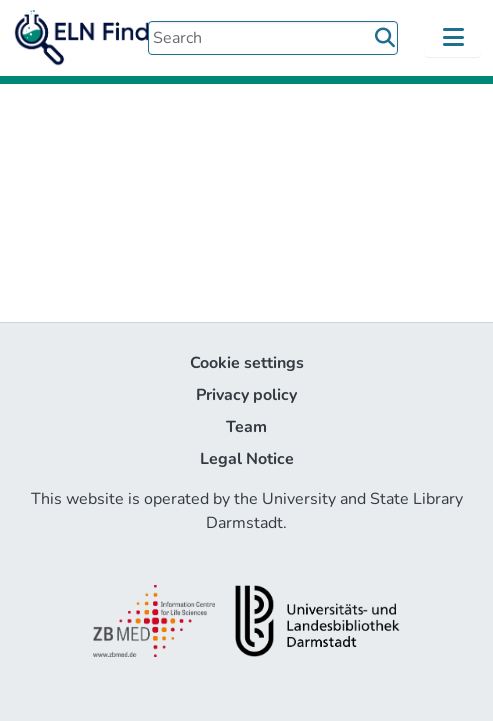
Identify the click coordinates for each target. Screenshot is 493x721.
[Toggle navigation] (453, 38)
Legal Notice (247, 459)
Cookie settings (247, 363)
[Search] (273, 38)
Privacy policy (246, 395)
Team (246, 427)
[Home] (100, 38)
